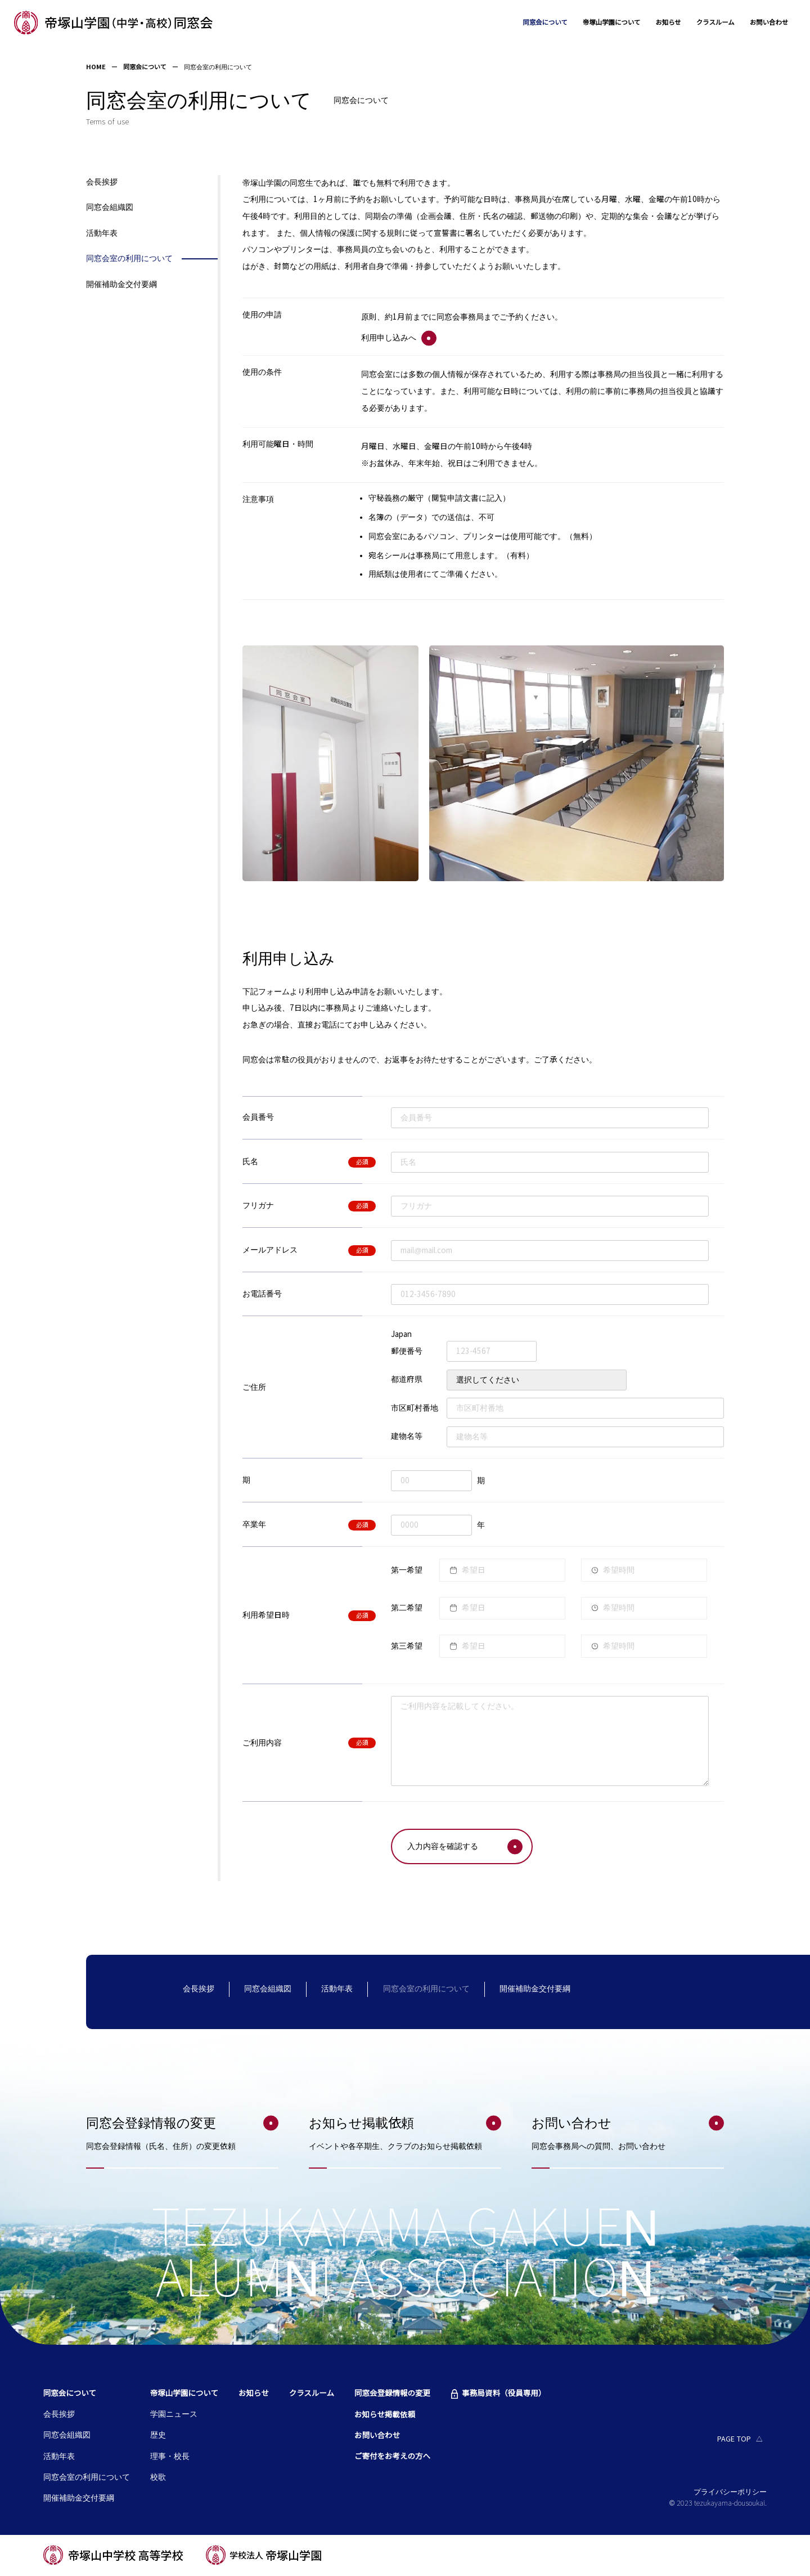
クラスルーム (704, 23)
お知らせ (652, 23)
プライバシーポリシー (730, 2493)
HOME (96, 68)
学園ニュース (173, 2415)
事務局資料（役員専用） (504, 2394)
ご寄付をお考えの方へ (392, 2458)
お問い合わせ (765, 23)
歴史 (158, 2436)
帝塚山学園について (588, 23)
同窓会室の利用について (129, 259)
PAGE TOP (734, 2440)
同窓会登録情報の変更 (392, 2394)
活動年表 (102, 234)
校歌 (158, 2478)
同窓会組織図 (109, 208)
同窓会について (511, 23)
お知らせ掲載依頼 (384, 2416)
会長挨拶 (102, 183)
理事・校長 (170, 2457)
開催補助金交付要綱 (121, 285)
